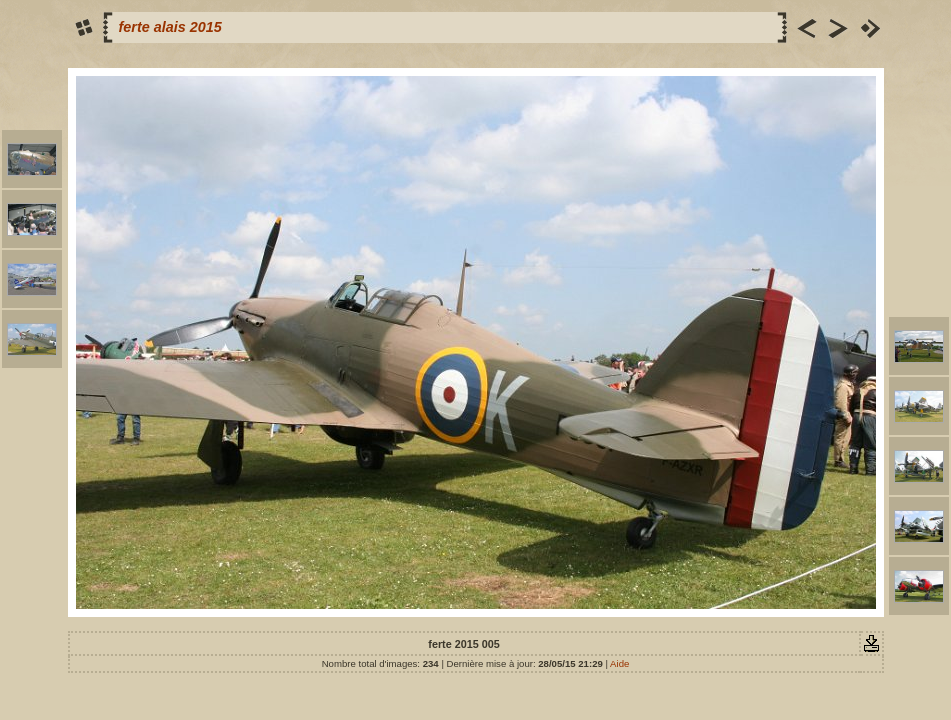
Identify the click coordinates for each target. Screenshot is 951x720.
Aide (619, 663)
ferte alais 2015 (170, 27)
